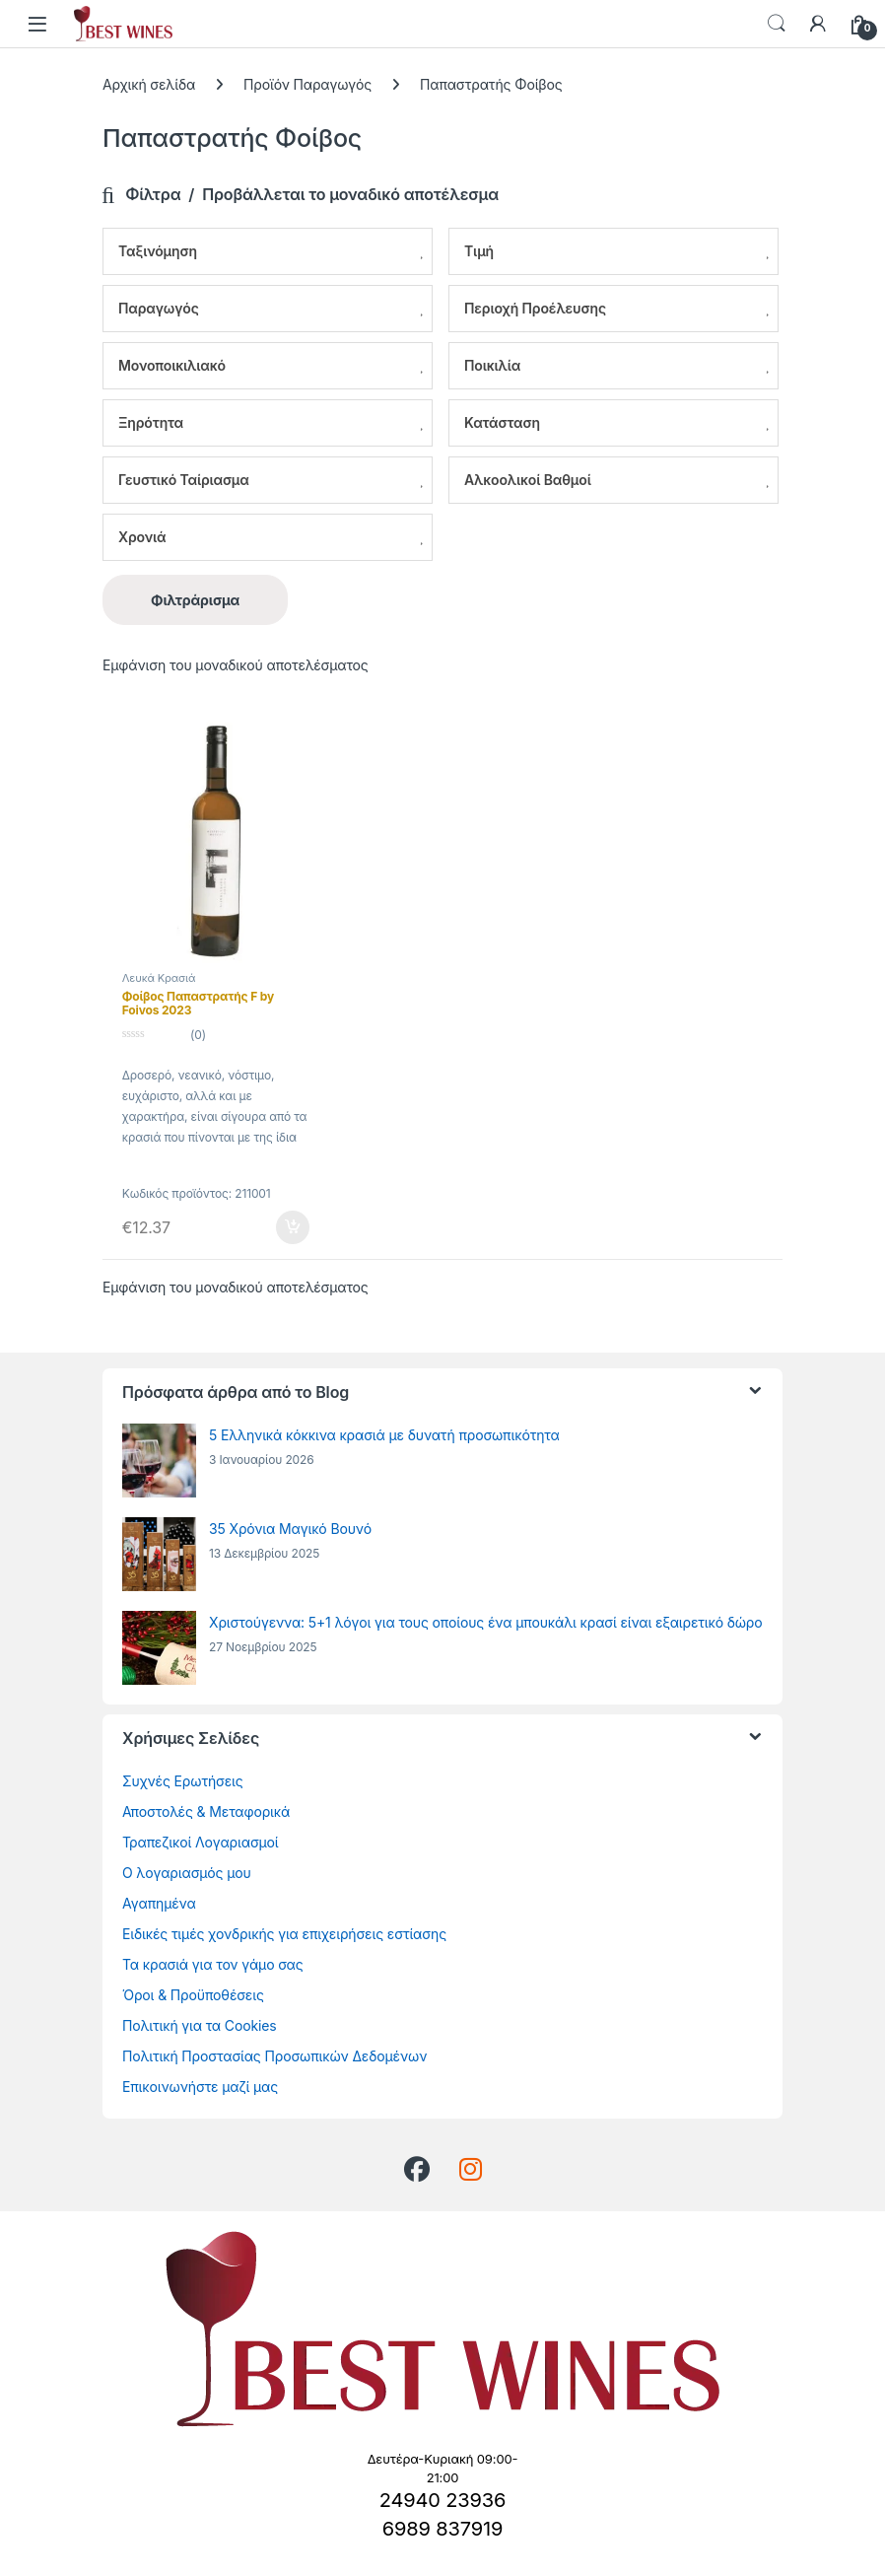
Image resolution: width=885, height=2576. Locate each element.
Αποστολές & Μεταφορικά (206, 1811)
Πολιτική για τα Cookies (199, 2025)
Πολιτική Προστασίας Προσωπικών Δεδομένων (274, 2056)
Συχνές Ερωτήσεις (182, 1781)
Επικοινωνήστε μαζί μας (200, 2086)
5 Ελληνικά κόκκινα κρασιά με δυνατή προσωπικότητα (384, 1435)
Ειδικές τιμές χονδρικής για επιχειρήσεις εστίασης (284, 1933)
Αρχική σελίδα (148, 84)
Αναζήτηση (776, 24)
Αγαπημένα (159, 1903)
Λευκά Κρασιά (158, 978)
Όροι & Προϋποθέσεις (193, 1994)
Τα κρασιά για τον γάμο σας (213, 1964)
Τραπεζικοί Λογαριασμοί (200, 1842)
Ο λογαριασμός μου (186, 1872)
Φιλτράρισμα (195, 600)
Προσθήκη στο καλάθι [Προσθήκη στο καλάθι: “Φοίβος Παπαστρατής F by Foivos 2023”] (292, 1227)
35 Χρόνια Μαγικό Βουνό (290, 1528)
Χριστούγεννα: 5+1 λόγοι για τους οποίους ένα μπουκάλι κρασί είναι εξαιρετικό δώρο (486, 1622)
